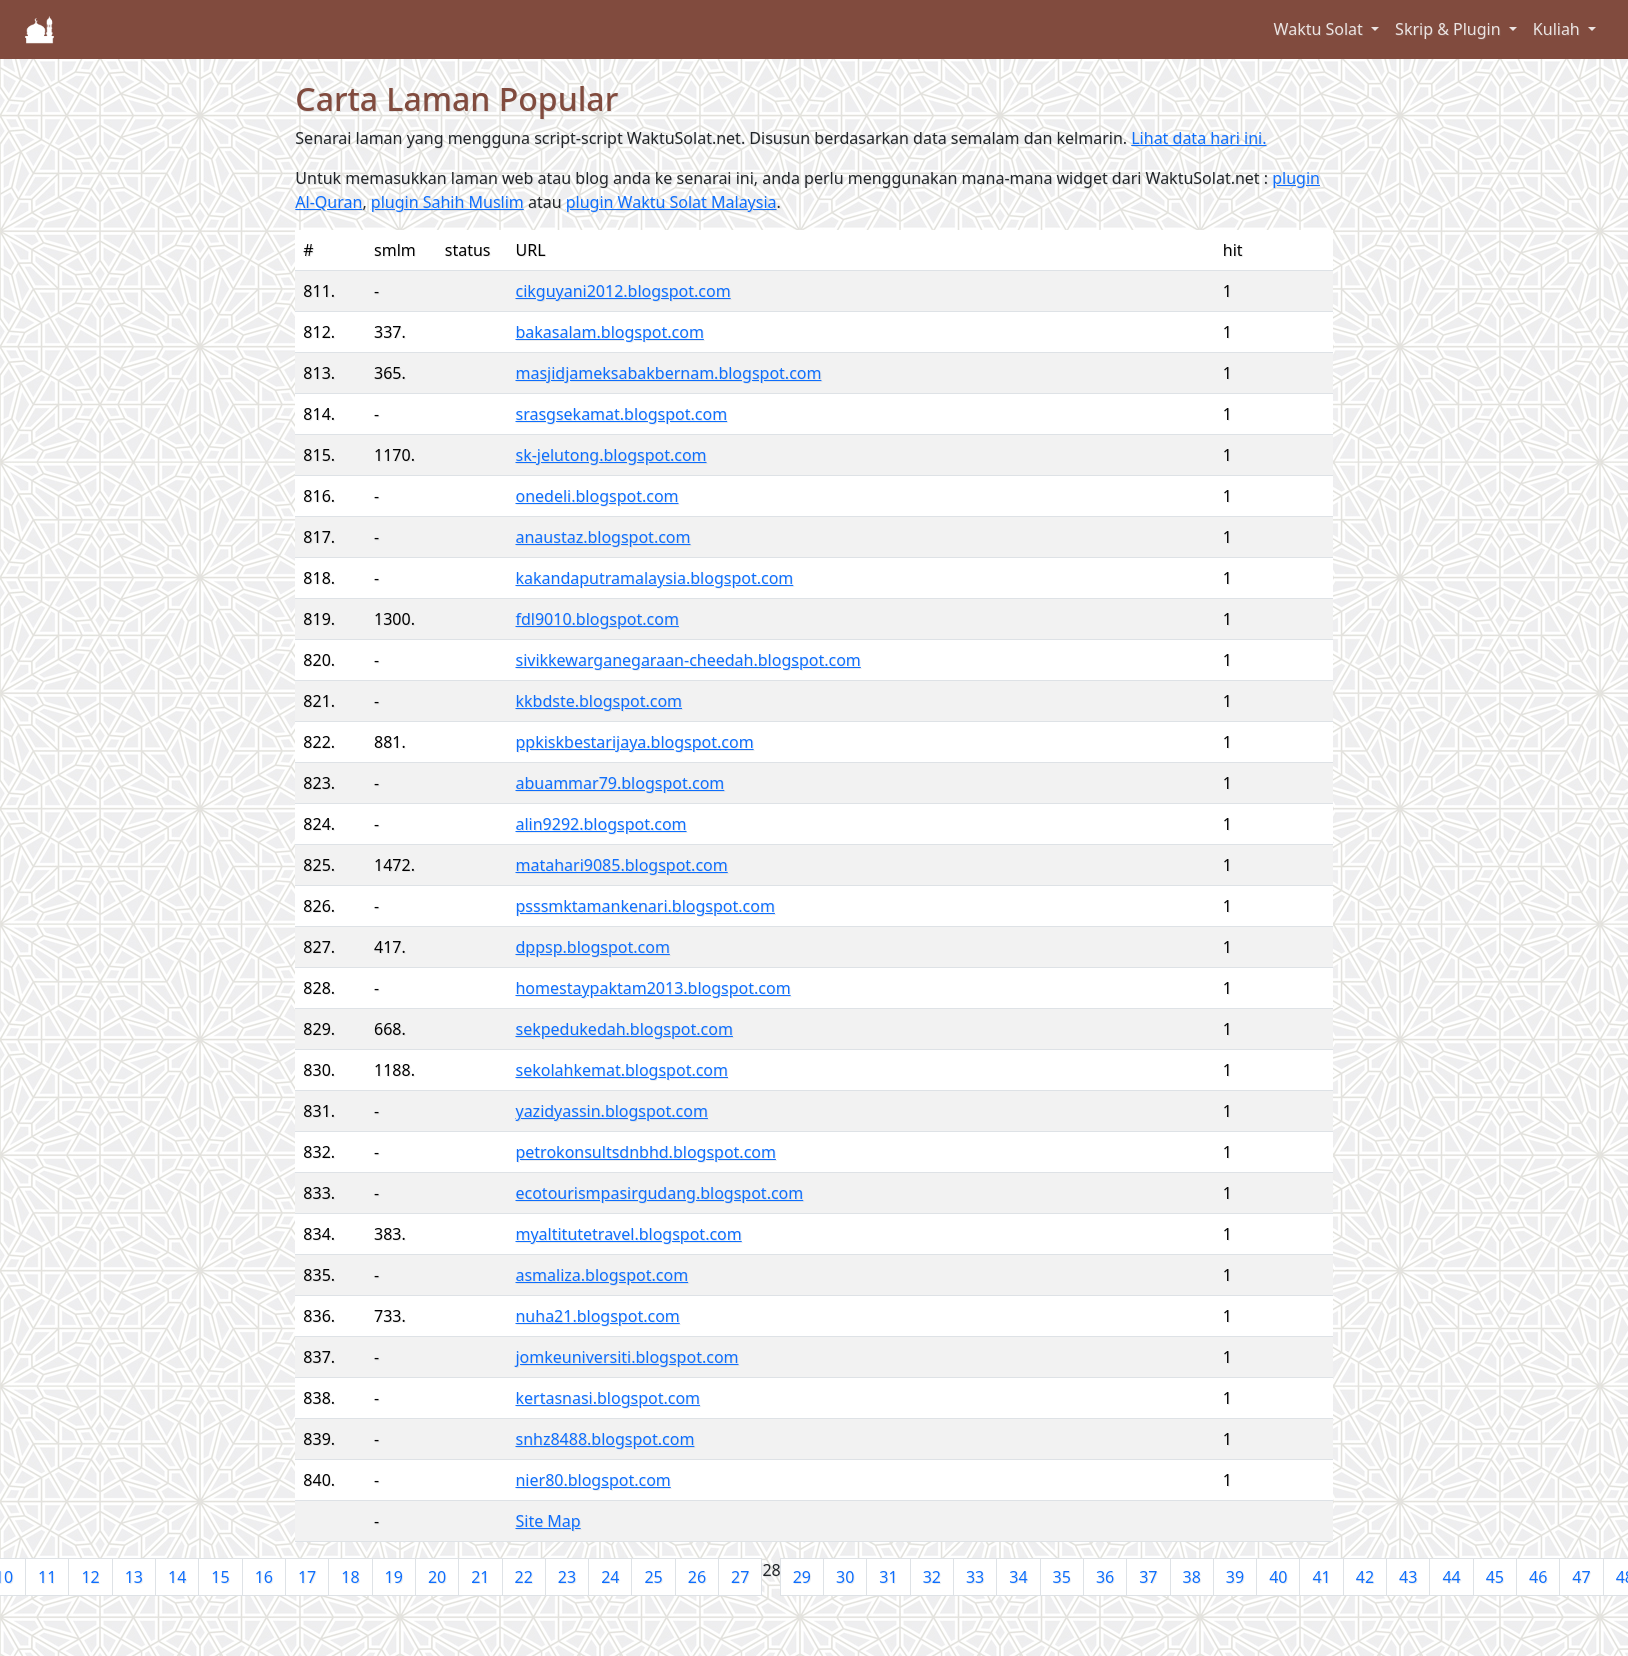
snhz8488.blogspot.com (604, 1439)
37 (1148, 1577)
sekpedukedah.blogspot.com (623, 1029)
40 (1278, 1577)
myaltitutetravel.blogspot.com (628, 1234)
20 (437, 1577)
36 (1105, 1577)
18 (350, 1577)
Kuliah (1558, 29)
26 (697, 1577)
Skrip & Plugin (1450, 29)
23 (567, 1577)
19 (394, 1577)
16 (264, 1577)
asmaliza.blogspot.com (601, 1275)
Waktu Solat (1320, 29)
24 (610, 1577)
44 (1451, 1577)
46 (1538, 1577)
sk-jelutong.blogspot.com (610, 455)
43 (1408, 1577)
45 (1495, 1577)
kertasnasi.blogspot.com (607, 1398)
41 (1321, 1577)
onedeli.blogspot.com (596, 496)
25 (653, 1577)
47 (1581, 1577)
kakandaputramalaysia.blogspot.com (654, 578)
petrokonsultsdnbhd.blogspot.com (645, 1152)
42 (1365, 1577)
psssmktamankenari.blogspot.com (644, 906)
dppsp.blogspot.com (592, 947)
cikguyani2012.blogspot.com (622, 291)
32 (932, 1577)
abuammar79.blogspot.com (619, 783)
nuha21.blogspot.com (597, 1316)
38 (1192, 1577)
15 (220, 1577)
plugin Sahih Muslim (447, 202)
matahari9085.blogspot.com (621, 865)
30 (845, 1577)
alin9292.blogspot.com (600, 824)
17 (307, 1577)
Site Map (547, 1521)
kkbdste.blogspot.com (598, 701)
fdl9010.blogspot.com (596, 619)
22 (524, 1577)
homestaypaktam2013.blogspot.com (652, 988)
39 (1235, 1577)
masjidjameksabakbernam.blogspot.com (668, 373)
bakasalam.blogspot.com (609, 332)
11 (47, 1577)
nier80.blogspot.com (592, 1480)
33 (975, 1577)
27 (740, 1577)
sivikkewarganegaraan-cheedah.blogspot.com (687, 660)
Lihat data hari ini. (1198, 138)
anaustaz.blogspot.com (602, 537)
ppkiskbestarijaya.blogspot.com (634, 742)
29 (802, 1577)
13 (134, 1577)
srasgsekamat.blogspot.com (621, 414)
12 (90, 1577)
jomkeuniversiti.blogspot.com (626, 1357)
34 (1018, 1577)
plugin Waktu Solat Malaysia (671, 202)
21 (480, 1577)
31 (888, 1577)
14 (177, 1577)
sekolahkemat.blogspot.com (621, 1070)
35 (1062, 1577)
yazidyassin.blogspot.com (611, 1111)
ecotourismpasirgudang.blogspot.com (659, 1193)
